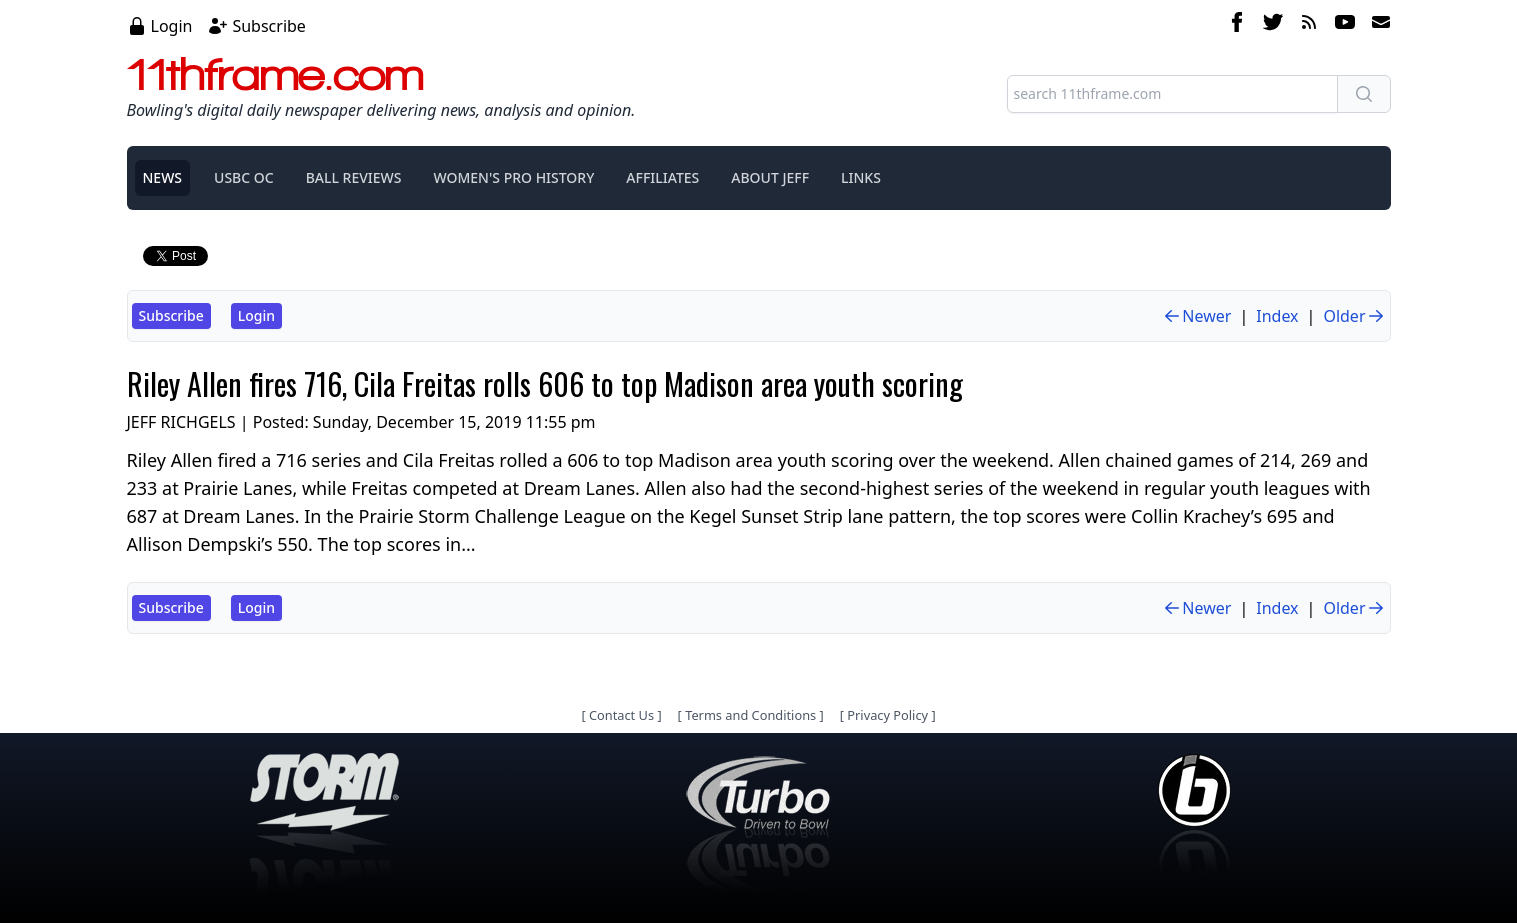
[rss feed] (1309, 25)
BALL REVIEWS (354, 177)
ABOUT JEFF (770, 177)
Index (1277, 316)
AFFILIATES (662, 177)
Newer (1196, 316)
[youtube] (1345, 25)
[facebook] (1237, 25)
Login (172, 26)
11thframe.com (275, 74)
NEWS (163, 177)
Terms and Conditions (750, 715)
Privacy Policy (887, 715)
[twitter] (1273, 25)
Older (1354, 316)
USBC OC (244, 177)
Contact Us (621, 715)
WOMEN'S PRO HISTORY (513, 177)
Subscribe (268, 26)
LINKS (861, 177)
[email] (1377, 25)
